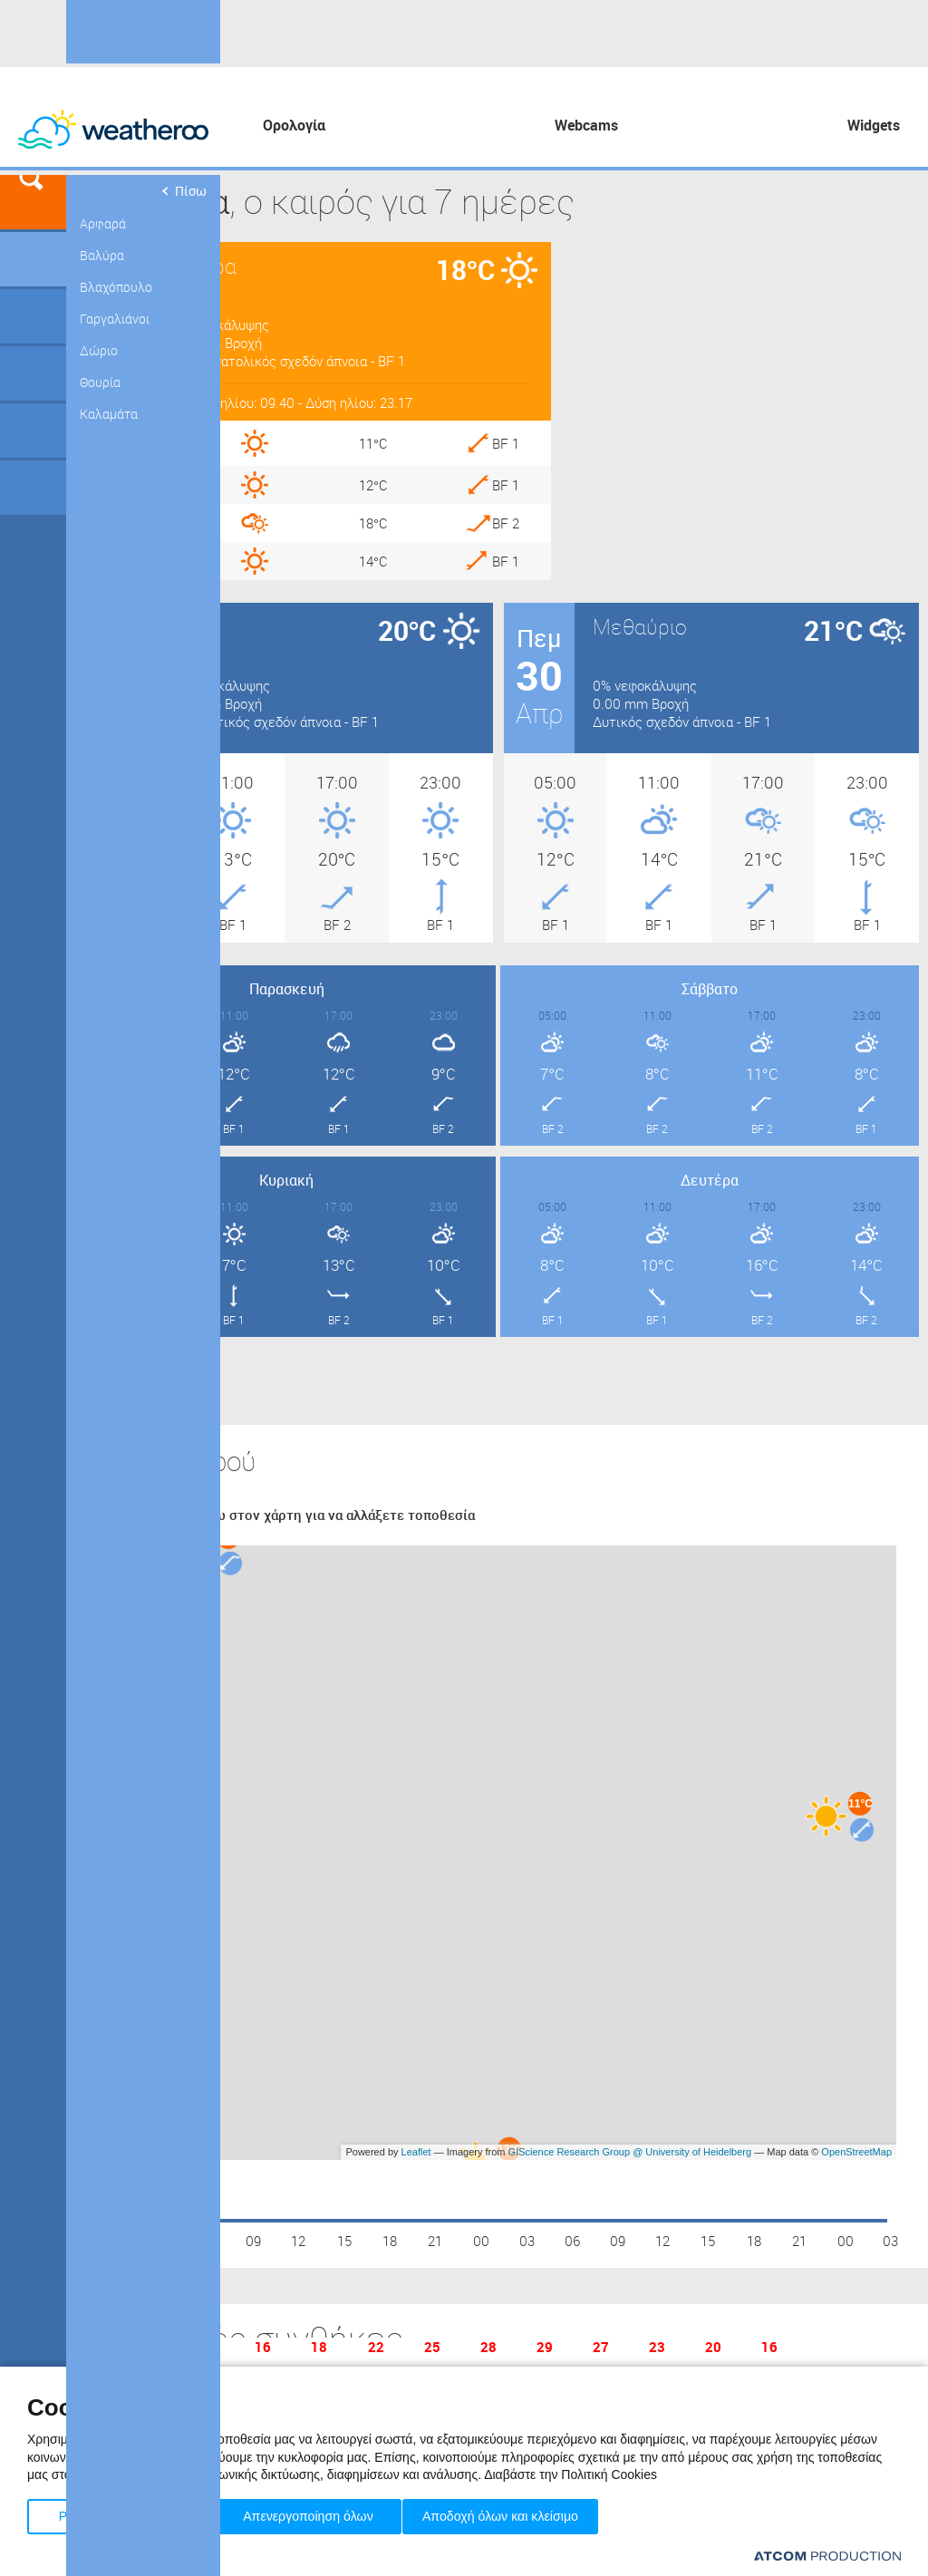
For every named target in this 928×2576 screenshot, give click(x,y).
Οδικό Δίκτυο (33, 487)
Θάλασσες (33, 430)
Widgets (873, 125)
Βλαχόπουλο (116, 286)
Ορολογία (294, 125)
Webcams (586, 125)
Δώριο (99, 350)
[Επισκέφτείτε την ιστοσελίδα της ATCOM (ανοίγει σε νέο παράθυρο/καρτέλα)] (827, 2555)
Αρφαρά (103, 223)
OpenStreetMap (856, 2151)
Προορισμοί (33, 373)
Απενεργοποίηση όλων (316, 2513)
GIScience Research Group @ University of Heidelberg (630, 2151)
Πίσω (183, 191)
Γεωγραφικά (33, 259)
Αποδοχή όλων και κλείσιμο (526, 2513)
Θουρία (100, 382)
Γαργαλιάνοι (115, 318)
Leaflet (416, 2151)
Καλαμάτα (109, 413)
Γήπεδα (33, 316)
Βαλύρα (102, 255)
